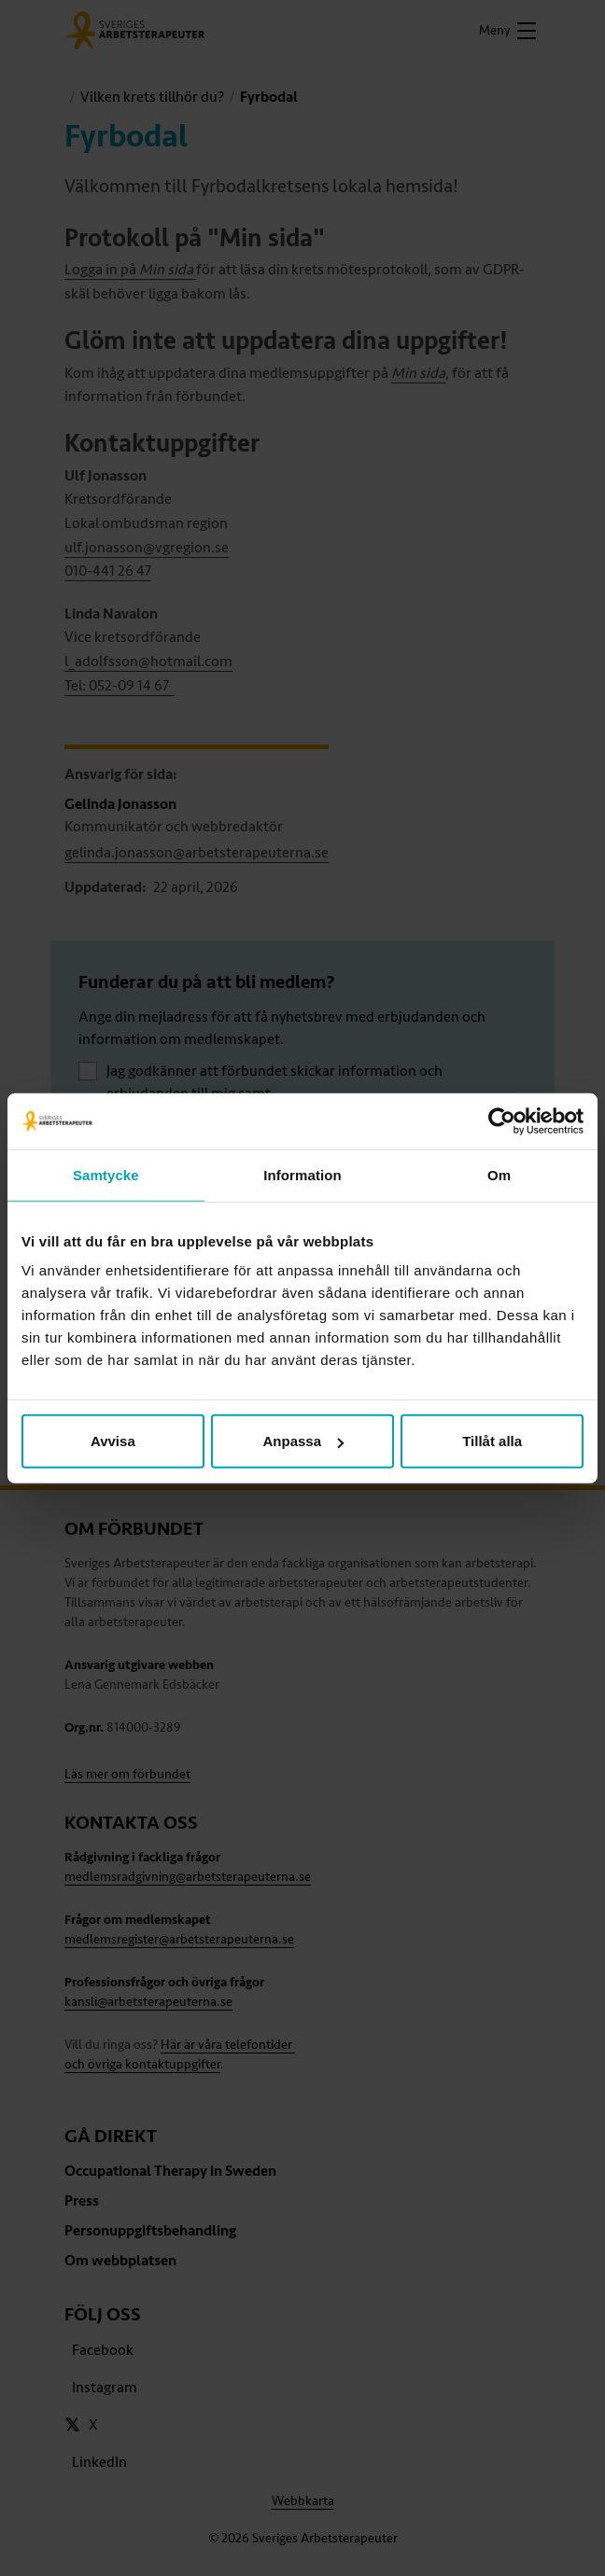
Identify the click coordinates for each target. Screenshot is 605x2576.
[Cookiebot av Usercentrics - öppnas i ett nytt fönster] (502, 1121)
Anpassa (303, 1441)
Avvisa (113, 1441)
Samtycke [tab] (106, 1174)
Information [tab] (302, 1174)
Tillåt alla (492, 1441)
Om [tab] (499, 1174)
